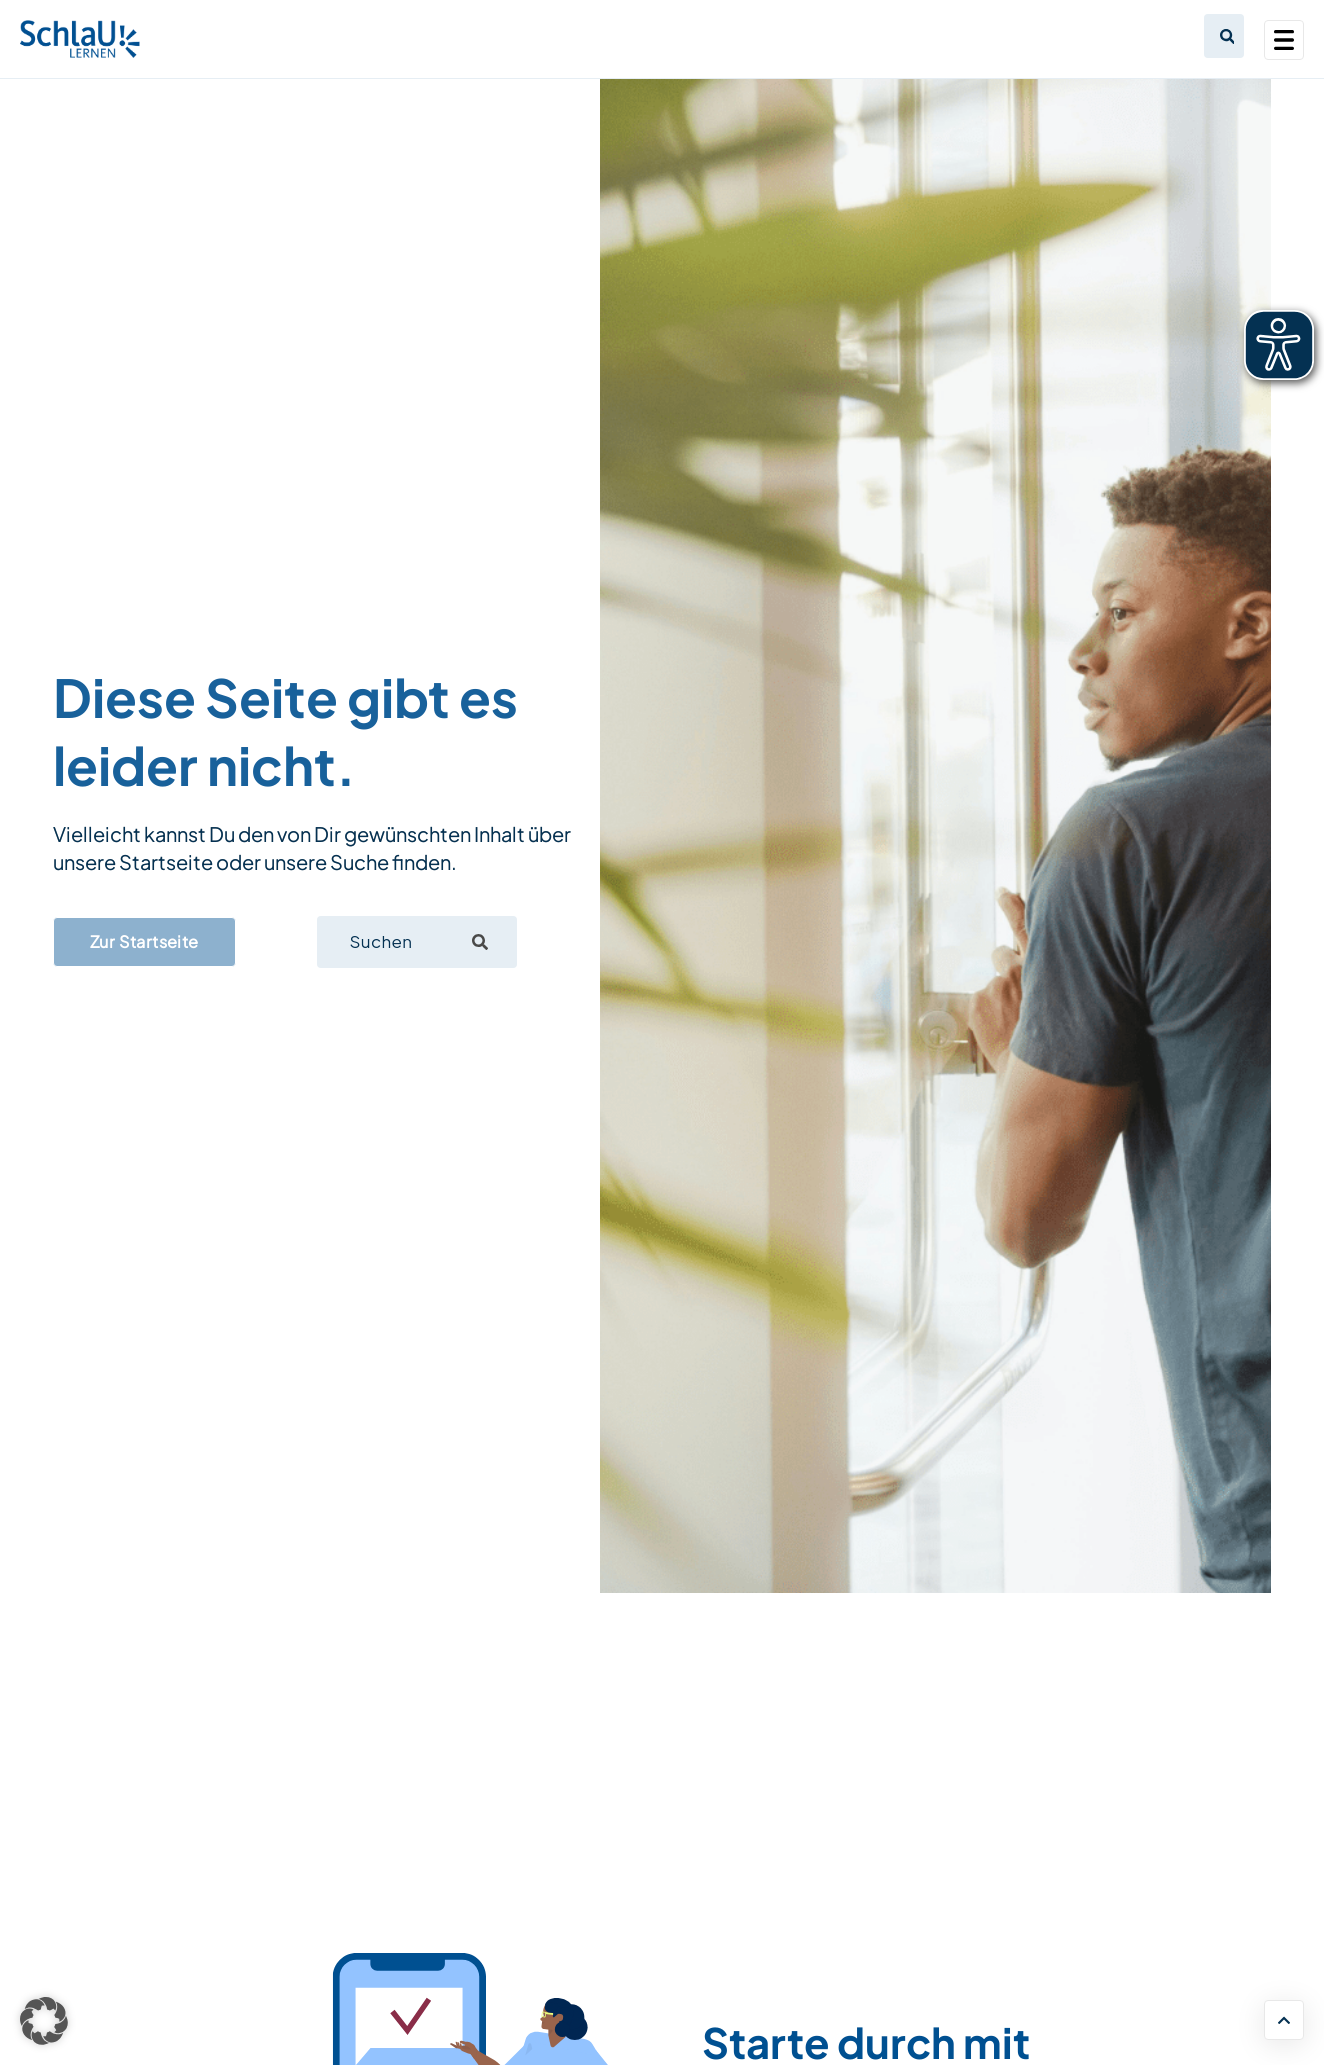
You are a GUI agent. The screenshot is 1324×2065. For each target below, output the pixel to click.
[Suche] (480, 942)
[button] (44, 2021)
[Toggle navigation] (1284, 40)
